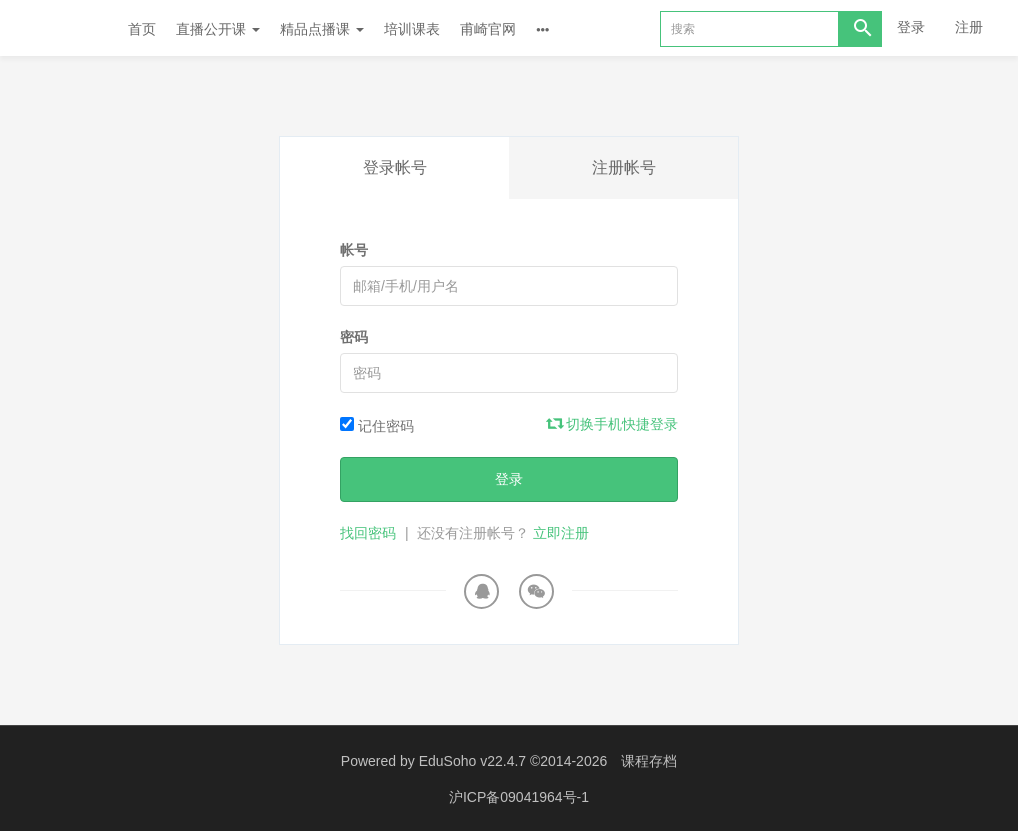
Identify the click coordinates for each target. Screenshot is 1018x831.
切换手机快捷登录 (613, 424)
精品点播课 (322, 29)
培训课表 (412, 29)
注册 (969, 27)
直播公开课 (218, 29)
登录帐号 (395, 167)
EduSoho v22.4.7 (472, 761)
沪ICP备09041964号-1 (519, 796)
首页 (142, 29)
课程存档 (649, 761)
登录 (911, 27)
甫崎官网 (488, 29)
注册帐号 (624, 167)
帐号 (354, 250)
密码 (354, 337)
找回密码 (368, 533)
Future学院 (64, 28)
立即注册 (561, 533)
